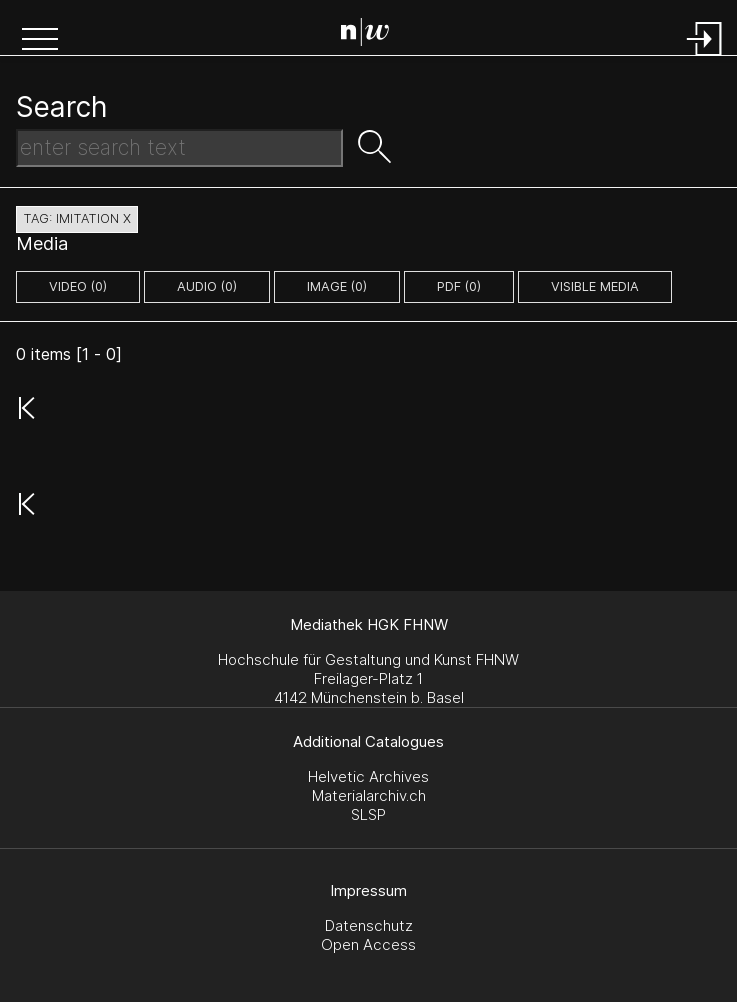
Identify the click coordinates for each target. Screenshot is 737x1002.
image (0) (337, 286)
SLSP (368, 814)
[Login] (705, 57)
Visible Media (595, 286)
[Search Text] (179, 148)
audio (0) (207, 286)
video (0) (78, 286)
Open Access (368, 944)
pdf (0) (459, 286)
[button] (40, 41)
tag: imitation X (77, 218)
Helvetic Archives (368, 776)
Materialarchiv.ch (369, 795)
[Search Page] (372, 35)
